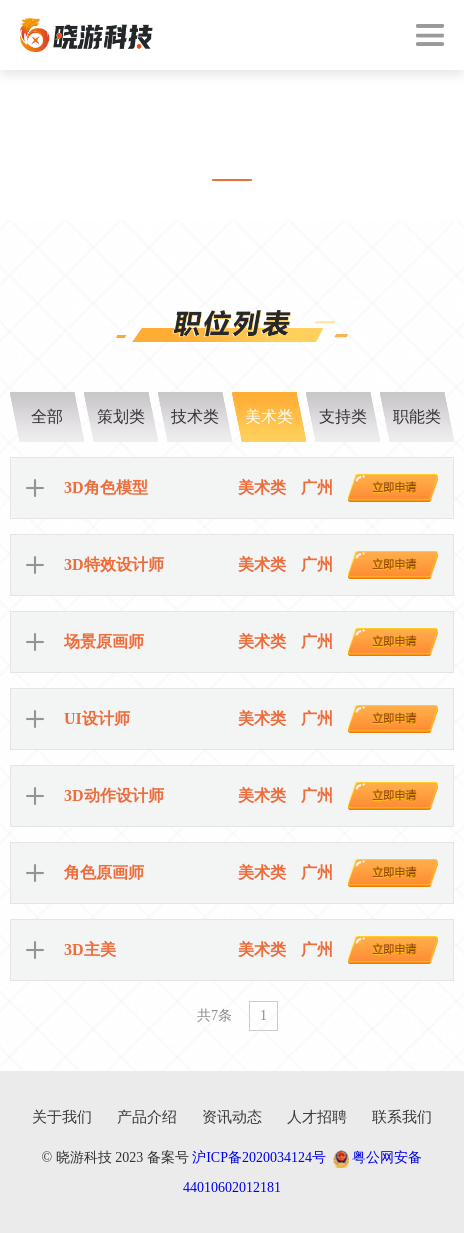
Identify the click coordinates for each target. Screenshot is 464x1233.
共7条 (214, 1015)
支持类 (343, 416)
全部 (47, 416)
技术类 (195, 416)
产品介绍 (147, 1117)
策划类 (121, 416)
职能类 (417, 416)
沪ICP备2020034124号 (259, 1157)
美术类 (269, 416)
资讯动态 (232, 1117)
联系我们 (402, 1117)
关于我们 (62, 1117)
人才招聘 (317, 1117)
